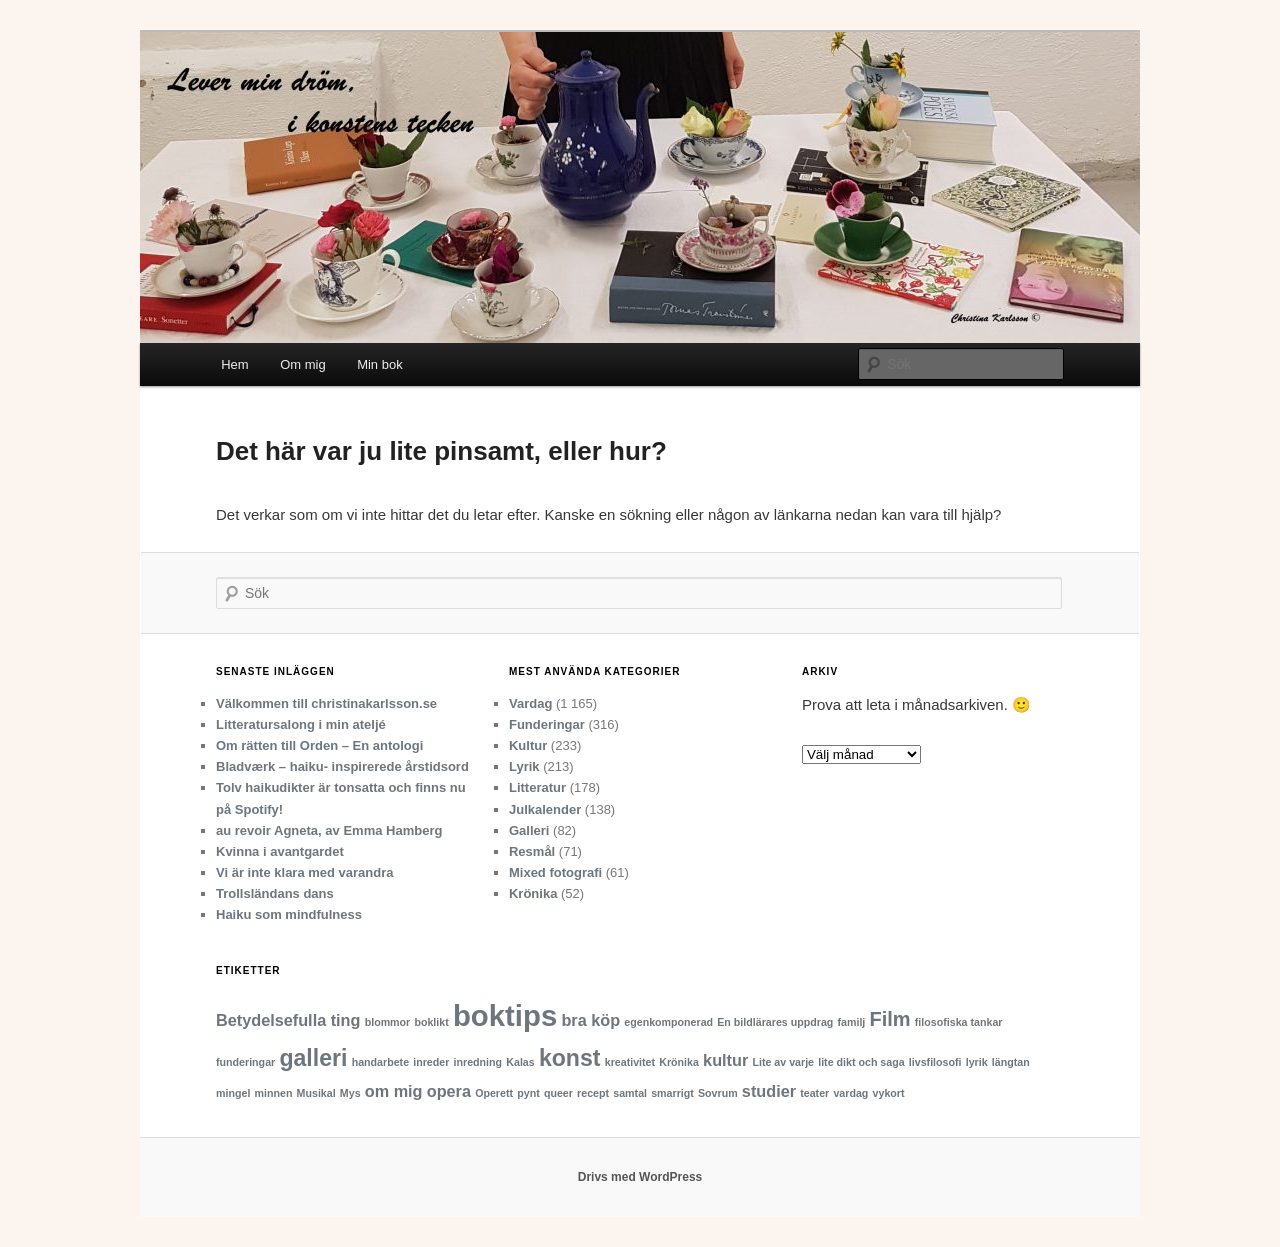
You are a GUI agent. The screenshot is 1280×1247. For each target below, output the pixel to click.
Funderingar (547, 724)
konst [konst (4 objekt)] (570, 1058)
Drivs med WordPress (640, 1177)
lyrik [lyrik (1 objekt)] (977, 1062)
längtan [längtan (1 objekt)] (1011, 1062)
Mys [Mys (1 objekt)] (350, 1093)
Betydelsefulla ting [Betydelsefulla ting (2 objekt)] (288, 1020)
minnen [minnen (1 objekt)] (274, 1093)
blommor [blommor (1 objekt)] (388, 1022)
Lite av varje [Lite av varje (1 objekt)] (783, 1062)
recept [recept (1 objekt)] (593, 1093)
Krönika (533, 893)
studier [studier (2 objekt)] (769, 1091)
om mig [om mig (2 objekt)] (394, 1091)
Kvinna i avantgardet (280, 851)
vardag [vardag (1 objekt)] (850, 1093)
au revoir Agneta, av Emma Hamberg (329, 830)
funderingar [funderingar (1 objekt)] (245, 1062)
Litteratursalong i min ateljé (301, 724)
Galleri (529, 830)
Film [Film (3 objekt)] (890, 1019)
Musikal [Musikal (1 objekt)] (316, 1093)
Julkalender (545, 809)
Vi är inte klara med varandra (305, 872)
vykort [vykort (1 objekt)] (889, 1093)
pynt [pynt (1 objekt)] (528, 1093)
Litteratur (537, 787)
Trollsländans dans (275, 893)
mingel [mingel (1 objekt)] (233, 1093)
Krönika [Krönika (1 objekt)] (679, 1062)
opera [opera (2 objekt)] (449, 1091)
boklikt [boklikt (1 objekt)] (431, 1022)
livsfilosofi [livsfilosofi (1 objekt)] (935, 1062)
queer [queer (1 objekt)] (558, 1093)
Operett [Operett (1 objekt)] (494, 1093)
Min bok (380, 364)
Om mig (303, 364)
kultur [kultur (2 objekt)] (725, 1060)
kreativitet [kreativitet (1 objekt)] (630, 1062)
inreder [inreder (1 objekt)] (431, 1062)
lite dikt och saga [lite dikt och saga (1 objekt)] (861, 1062)
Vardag (530, 703)
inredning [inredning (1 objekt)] (478, 1062)
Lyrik (524, 766)
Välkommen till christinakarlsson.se (326, 703)
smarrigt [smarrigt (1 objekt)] (672, 1093)
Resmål (532, 851)
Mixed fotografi (555, 872)
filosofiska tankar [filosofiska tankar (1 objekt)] (959, 1022)
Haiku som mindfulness (289, 914)
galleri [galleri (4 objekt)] (313, 1058)
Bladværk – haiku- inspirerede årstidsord (342, 766)
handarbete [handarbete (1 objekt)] (380, 1062)
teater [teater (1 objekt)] (814, 1093)
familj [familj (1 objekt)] (852, 1022)
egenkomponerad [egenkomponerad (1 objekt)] (668, 1022)
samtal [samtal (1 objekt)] (630, 1093)
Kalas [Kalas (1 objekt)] (520, 1062)
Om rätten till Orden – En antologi (319, 745)
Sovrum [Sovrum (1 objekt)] (718, 1093)
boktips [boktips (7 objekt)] (505, 1015)
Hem (234, 364)
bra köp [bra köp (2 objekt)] (590, 1020)
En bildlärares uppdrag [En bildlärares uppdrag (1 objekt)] (775, 1022)
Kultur (528, 745)
